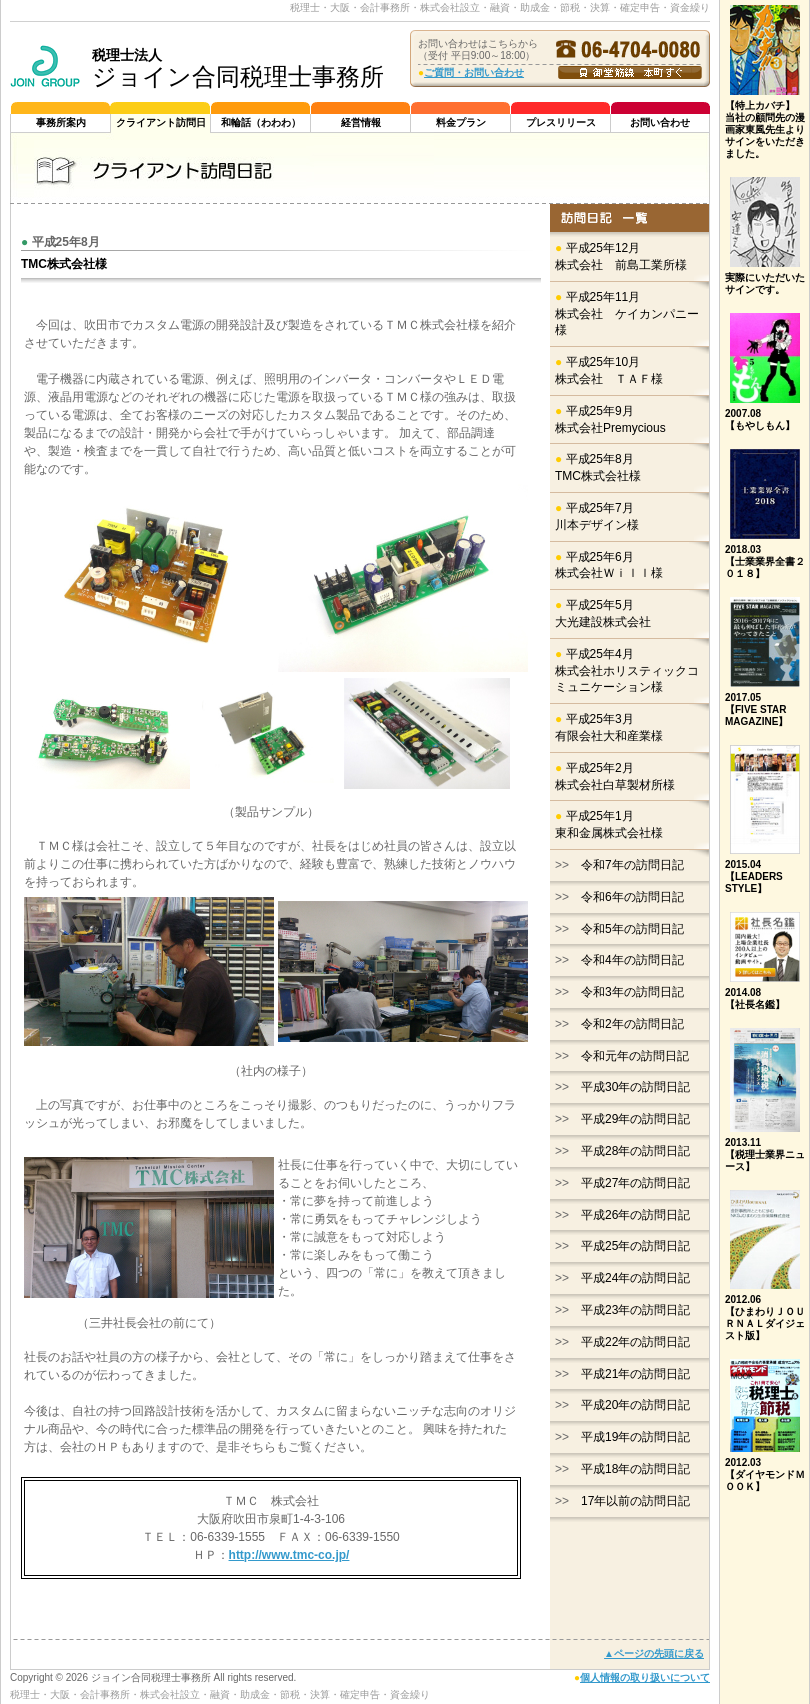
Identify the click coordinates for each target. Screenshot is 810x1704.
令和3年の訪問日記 (632, 992)
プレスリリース (561, 122)
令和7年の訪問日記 (632, 865)
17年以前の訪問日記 (635, 1501)
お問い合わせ (660, 122)
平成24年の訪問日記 (635, 1278)
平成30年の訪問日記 (635, 1087)
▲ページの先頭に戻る (654, 1653)
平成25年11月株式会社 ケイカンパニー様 (627, 314)
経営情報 (361, 122)
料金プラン (461, 122)
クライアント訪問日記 (161, 124)
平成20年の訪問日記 (635, 1405)
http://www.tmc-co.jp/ (289, 1555)
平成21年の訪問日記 (635, 1374)
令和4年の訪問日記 (632, 960)
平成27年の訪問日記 (635, 1183)
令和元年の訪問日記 (635, 1056)
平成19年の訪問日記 (635, 1437)
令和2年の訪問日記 (632, 1024)
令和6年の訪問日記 (632, 897)
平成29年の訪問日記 (635, 1119)
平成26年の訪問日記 (635, 1215)
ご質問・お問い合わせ (474, 72)
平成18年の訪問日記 (635, 1469)
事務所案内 (61, 122)
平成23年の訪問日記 (635, 1310)
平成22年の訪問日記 (635, 1342)
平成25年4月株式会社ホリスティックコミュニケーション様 (627, 671)
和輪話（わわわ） (261, 122)
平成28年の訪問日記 (635, 1151)
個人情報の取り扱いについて (645, 1677)
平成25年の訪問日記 (635, 1246)
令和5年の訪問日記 (632, 929)
